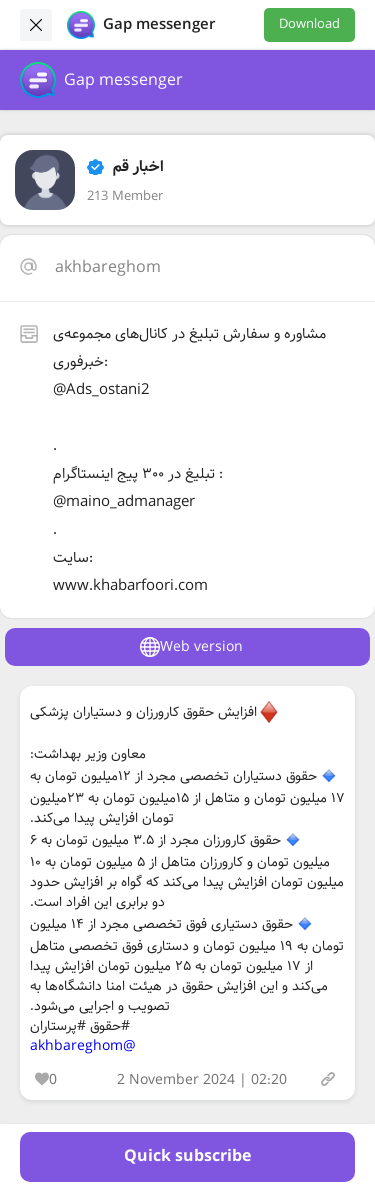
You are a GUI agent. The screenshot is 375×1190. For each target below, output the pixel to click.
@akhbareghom (83, 1046)
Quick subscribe (187, 1156)
